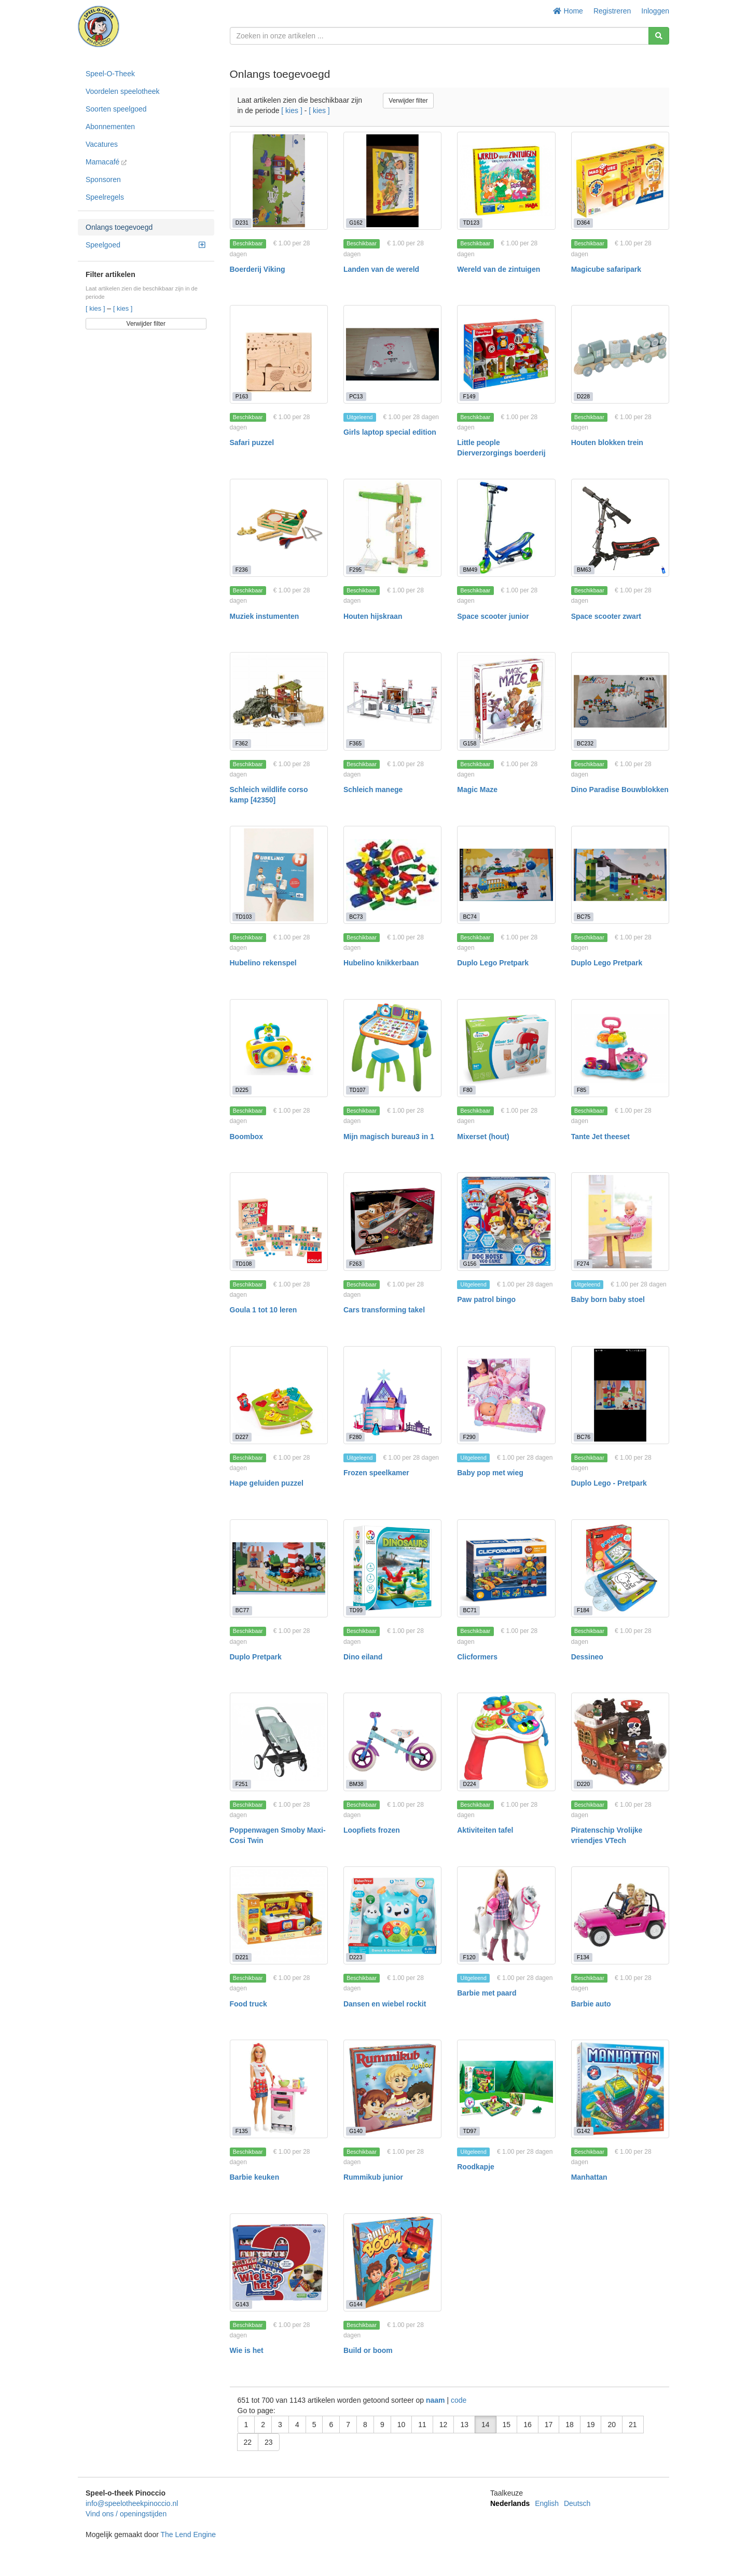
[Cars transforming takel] (392, 1221)
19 (591, 2424)
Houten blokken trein (607, 442)
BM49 (470, 569)
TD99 (356, 1610)
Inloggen (655, 11)
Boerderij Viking (257, 269)
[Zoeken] (658, 36)
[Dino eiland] (392, 1568)
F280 (355, 1437)
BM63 (584, 569)
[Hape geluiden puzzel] (278, 1395)
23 (269, 2442)
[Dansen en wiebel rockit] (392, 1915)
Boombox (247, 1136)
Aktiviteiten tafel (485, 1830)
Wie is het (247, 2350)
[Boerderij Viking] (278, 180)
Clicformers (477, 1657)
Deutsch (577, 2503)
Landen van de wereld (381, 269)
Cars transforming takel (384, 1310)
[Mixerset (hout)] (506, 1048)
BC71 (470, 1610)
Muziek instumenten (264, 616)
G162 (356, 222)
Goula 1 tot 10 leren (263, 1310)
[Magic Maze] (506, 701)
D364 (583, 222)
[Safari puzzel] (278, 354)
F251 (242, 1784)
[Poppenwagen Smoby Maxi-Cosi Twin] (278, 1741)
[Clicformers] (506, 1568)
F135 (242, 2131)
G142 (583, 2131)
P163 (242, 396)
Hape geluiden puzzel (266, 1483)
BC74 (470, 916)
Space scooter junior (493, 616)
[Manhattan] (620, 2088)
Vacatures (102, 144)
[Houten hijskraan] (392, 527)
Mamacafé (106, 162)
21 (633, 2424)
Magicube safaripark (606, 269)
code (458, 2400)
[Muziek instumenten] (278, 527)
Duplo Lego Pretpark (493, 963)
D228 (583, 396)
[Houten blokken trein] (620, 354)
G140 (356, 2131)
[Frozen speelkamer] (392, 1395)
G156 (470, 1264)
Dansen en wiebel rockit (384, 2004)
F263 (355, 1264)
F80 (468, 1090)
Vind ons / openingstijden (126, 2514)
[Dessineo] (620, 1568)
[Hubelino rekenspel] (278, 874)
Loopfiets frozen (371, 1830)
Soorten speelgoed (116, 109)
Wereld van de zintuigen (498, 269)
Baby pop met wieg (490, 1473)
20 (611, 2424)
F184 (583, 1610)
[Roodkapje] (506, 2088)
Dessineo (587, 1657)
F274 (583, 1264)
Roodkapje (475, 2167)
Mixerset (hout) (483, 1136)
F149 (469, 396)
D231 (242, 222)
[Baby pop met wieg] (506, 1395)
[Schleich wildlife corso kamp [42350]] (278, 701)
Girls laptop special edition (389, 432)
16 (527, 2424)
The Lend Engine (188, 2534)
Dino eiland (362, 1657)
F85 (581, 1090)
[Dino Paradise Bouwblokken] (620, 701)
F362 (242, 743)
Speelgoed (145, 245)
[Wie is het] (278, 2262)
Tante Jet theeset (600, 1136)
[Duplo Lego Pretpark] (506, 874)
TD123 (471, 222)
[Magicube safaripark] (620, 180)
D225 (242, 1090)
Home (567, 11)
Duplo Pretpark (256, 1657)
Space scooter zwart (606, 616)
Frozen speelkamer (376, 1473)
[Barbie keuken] (278, 2088)
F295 (355, 569)
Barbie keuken (255, 2177)
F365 (355, 743)
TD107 (357, 1090)
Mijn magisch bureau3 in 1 (388, 1136)
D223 (355, 1957)
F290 (469, 1437)
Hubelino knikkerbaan (381, 963)
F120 (469, 1957)
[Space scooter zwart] (620, 527)
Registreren (612, 11)
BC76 (583, 1437)
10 (401, 2424)
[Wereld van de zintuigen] (506, 180)
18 (569, 2424)
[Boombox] (278, 1048)
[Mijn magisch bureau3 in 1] (392, 1048)
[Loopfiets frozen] (392, 1741)
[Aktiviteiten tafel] (506, 1741)
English (547, 2503)
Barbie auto (591, 2004)
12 (443, 2424)
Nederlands (510, 2503)
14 (485, 2424)
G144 (356, 2304)
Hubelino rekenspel (263, 963)
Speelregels (105, 197)
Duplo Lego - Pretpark (609, 1483)
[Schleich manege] (392, 701)
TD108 (244, 1264)
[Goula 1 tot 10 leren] (278, 1221)
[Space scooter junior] (506, 527)
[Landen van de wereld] (392, 180)
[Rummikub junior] (392, 2088)
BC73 (356, 916)
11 (422, 2424)
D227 (242, 1437)
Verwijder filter (146, 323)
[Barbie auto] (620, 1915)
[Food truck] (278, 1915)
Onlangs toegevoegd (119, 227)
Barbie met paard (486, 1993)
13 (464, 2424)
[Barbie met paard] (506, 1915)
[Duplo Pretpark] (278, 1568)
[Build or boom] (392, 2262)
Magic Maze (477, 789)
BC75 (583, 916)
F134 (583, 1957)
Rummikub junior (373, 2177)
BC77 (242, 1610)
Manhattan (589, 2177)
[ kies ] (96, 308)
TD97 (470, 2131)
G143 (242, 2304)
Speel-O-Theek (110, 74)
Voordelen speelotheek (122, 91)
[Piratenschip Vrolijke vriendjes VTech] (620, 1741)
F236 (242, 569)
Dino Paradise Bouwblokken (620, 789)
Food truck (248, 2004)
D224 (469, 1784)
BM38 (356, 1784)
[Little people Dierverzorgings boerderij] (506, 354)
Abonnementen (110, 126)
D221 (242, 1957)
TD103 (244, 916)
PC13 (356, 396)
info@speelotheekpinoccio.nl (132, 2503)
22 (248, 2442)
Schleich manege (373, 789)
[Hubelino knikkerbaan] (392, 874)
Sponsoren (103, 179)
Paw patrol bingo (486, 1299)
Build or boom (368, 2350)
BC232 (585, 743)
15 (507, 2424)
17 (549, 2424)
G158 (470, 743)
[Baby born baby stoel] (620, 1221)
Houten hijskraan (373, 616)
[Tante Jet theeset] (620, 1048)
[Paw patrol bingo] (506, 1221)
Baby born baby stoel (608, 1299)
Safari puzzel (252, 442)
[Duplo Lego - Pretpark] (620, 1395)
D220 (583, 1784)
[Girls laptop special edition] (392, 354)
